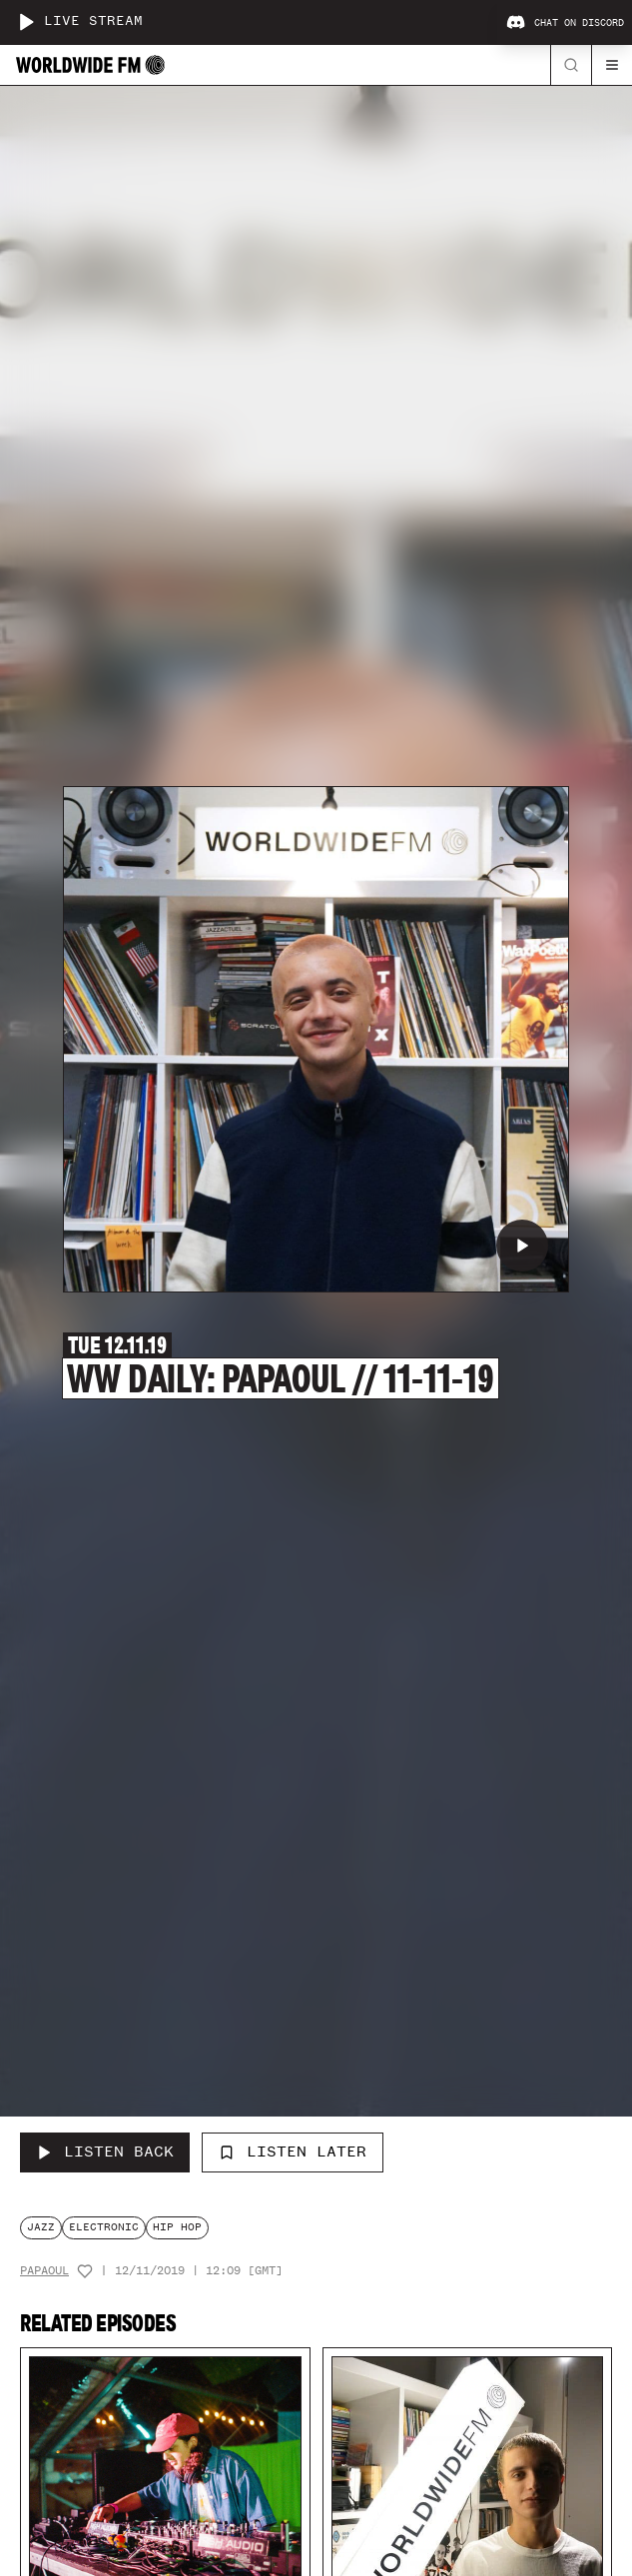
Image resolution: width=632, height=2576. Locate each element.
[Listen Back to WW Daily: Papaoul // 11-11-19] (105, 2152)
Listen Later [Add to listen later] (292, 2151)
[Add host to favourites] (85, 2271)
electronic (104, 2226)
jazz (41, 2226)
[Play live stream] (26, 22)
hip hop (177, 2226)
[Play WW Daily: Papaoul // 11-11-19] (522, 1246)
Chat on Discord (565, 23)
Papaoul (44, 2270)
